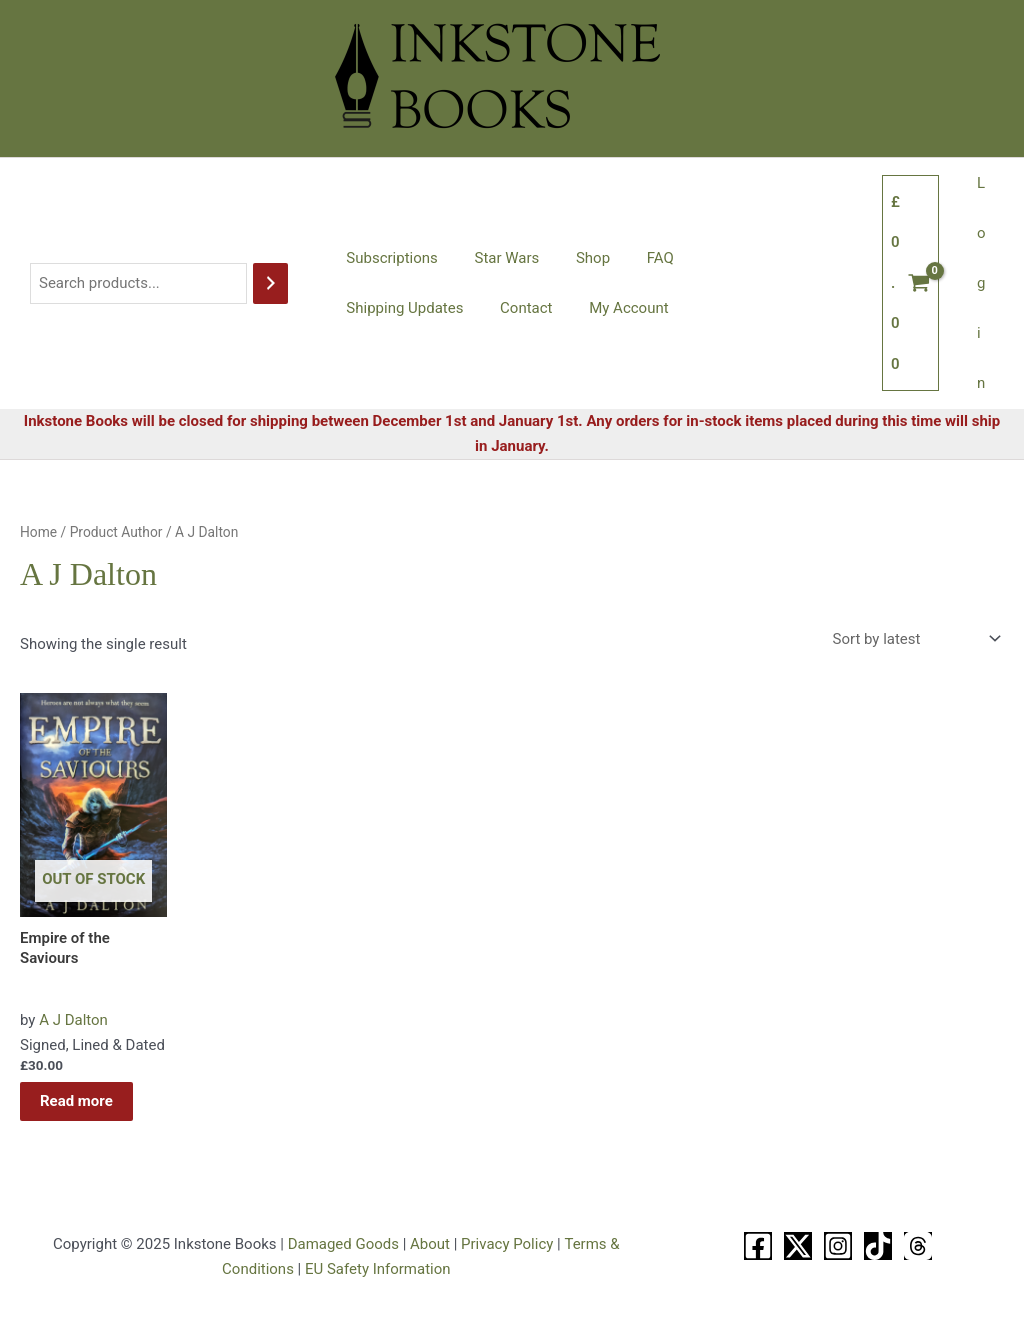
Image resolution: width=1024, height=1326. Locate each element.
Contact (369, 308)
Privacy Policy (507, 1244)
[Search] (270, 283)
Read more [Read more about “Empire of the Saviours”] (76, 1101)
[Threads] (918, 1246)
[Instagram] (838, 1246)
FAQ (636, 258)
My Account (464, 308)
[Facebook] (758, 1246)
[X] (798, 1246)
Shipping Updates (739, 258)
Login (984, 283)
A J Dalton (73, 1020)
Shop (576, 258)
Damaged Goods (343, 1244)
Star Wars (496, 258)
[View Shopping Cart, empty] (917, 283)
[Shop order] (914, 638)
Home (38, 532)
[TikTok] (878, 1246)
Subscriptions (388, 258)
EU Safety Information (378, 1269)
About (430, 1244)
